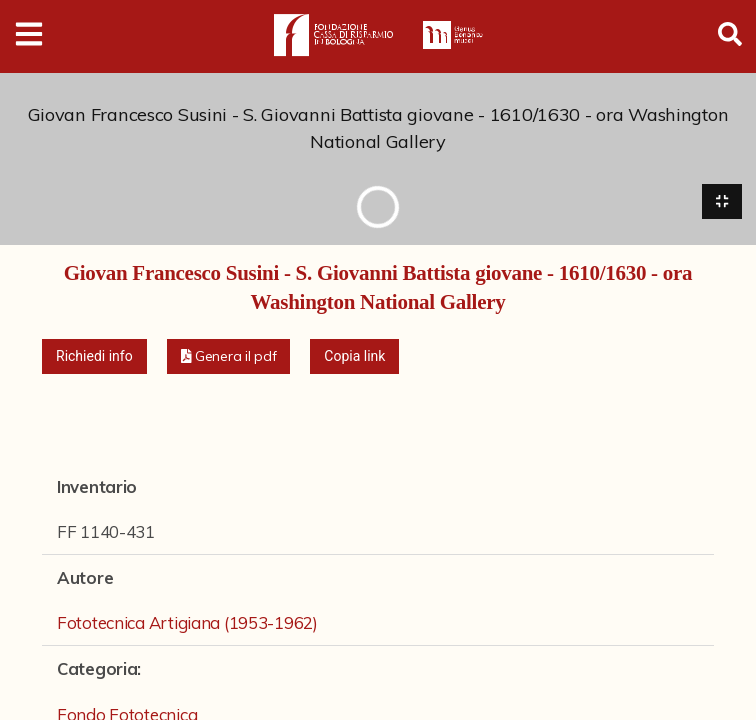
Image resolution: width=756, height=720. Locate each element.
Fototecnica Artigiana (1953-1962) (187, 624)
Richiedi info (94, 357)
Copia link (354, 357)
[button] (229, 357)
